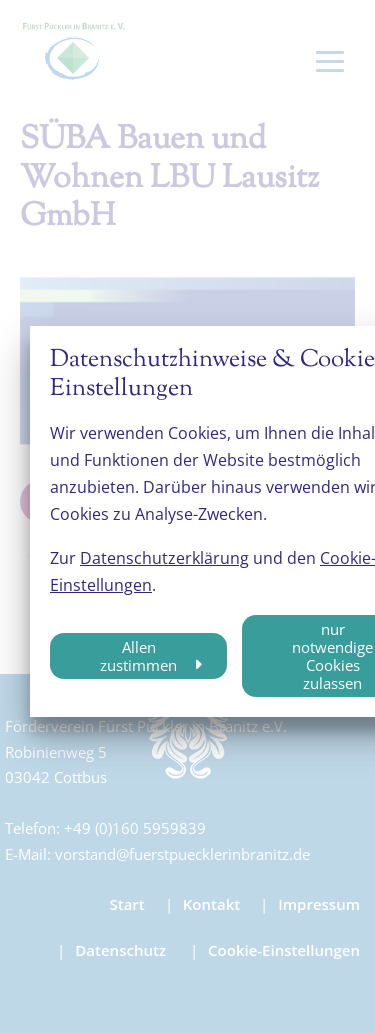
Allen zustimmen (138, 656)
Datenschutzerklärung (164, 558)
